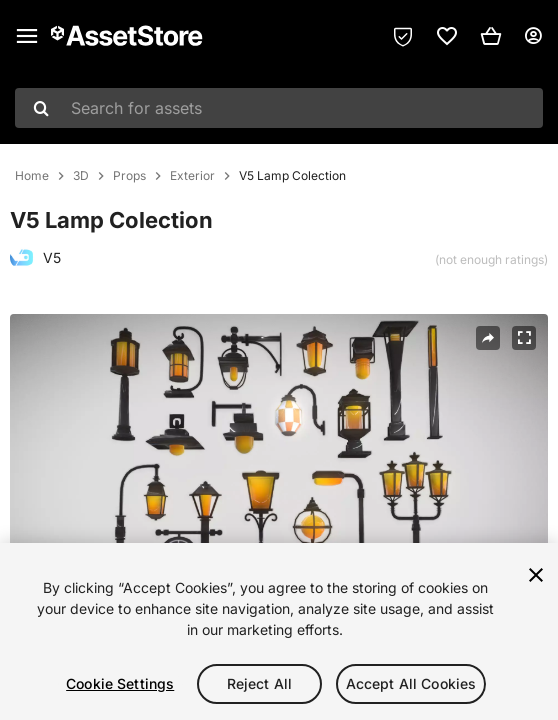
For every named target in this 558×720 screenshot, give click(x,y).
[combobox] (279, 108)
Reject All (259, 683)
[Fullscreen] (524, 338)
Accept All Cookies (411, 683)
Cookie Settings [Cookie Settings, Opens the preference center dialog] (120, 683)
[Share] (488, 338)
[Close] (536, 575)
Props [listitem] (129, 176)
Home (32, 176)
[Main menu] (27, 36)
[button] (491, 36)
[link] (447, 36)
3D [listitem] (81, 176)
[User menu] (533, 36)
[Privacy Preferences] (403, 36)
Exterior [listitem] (192, 176)
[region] (279, 631)
